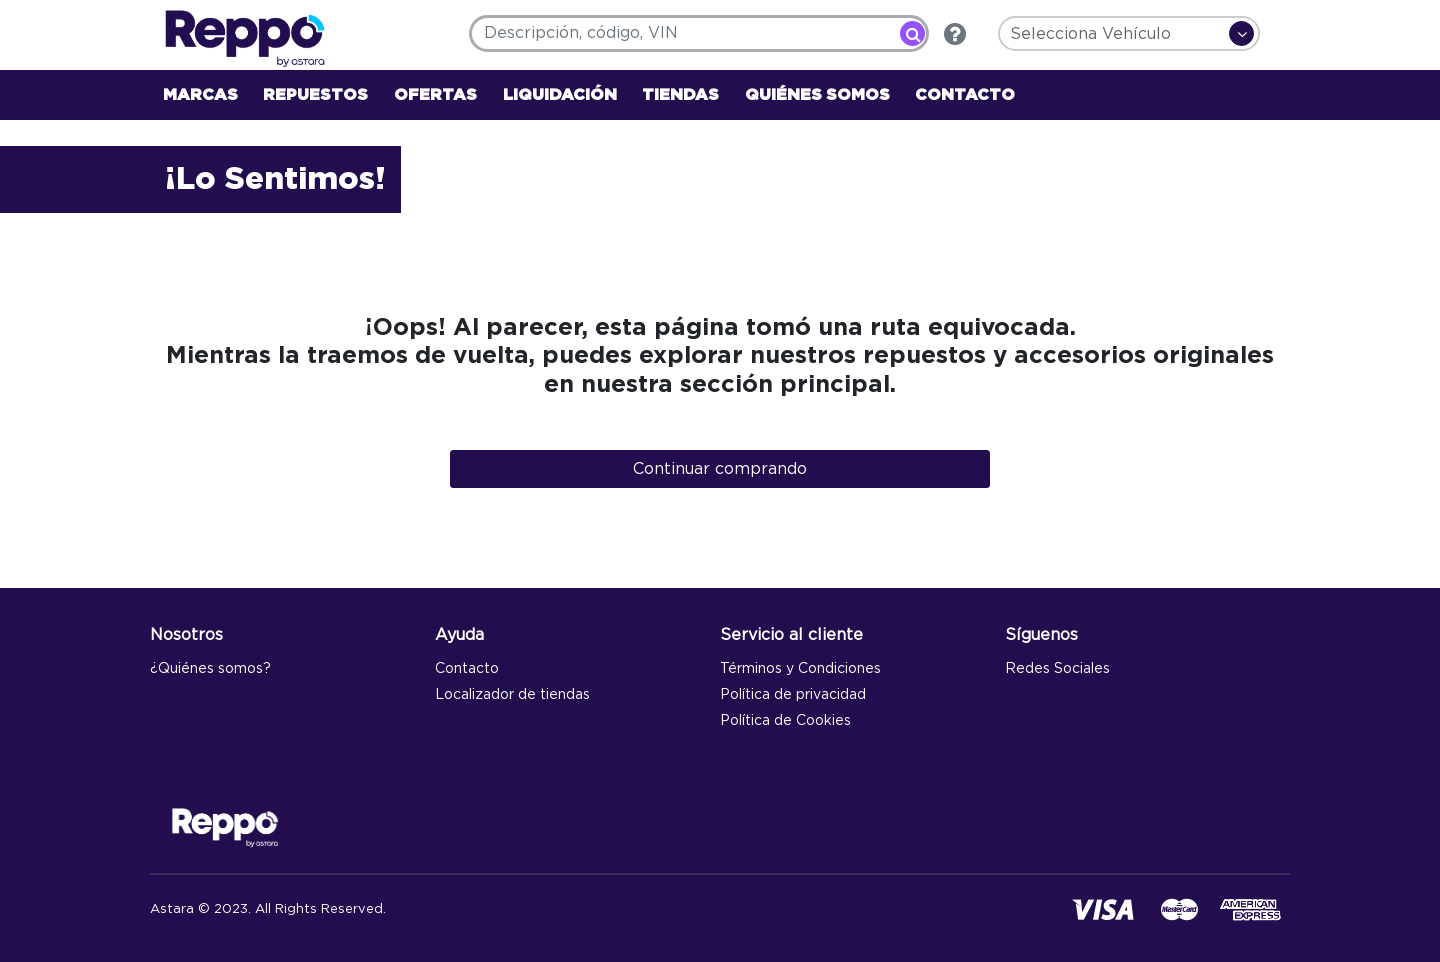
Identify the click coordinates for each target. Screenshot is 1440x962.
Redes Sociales (1057, 669)
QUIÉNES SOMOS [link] (817, 95)
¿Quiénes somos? (210, 669)
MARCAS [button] (200, 95)
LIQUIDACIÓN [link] (560, 95)
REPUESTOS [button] (315, 95)
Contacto (467, 669)
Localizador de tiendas (512, 695)
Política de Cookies (785, 721)
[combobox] (699, 33)
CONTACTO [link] (965, 95)
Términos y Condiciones (800, 669)
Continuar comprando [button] (720, 469)
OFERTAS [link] (435, 95)
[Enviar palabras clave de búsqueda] (912, 33)
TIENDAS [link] (680, 95)
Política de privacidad (793, 695)
